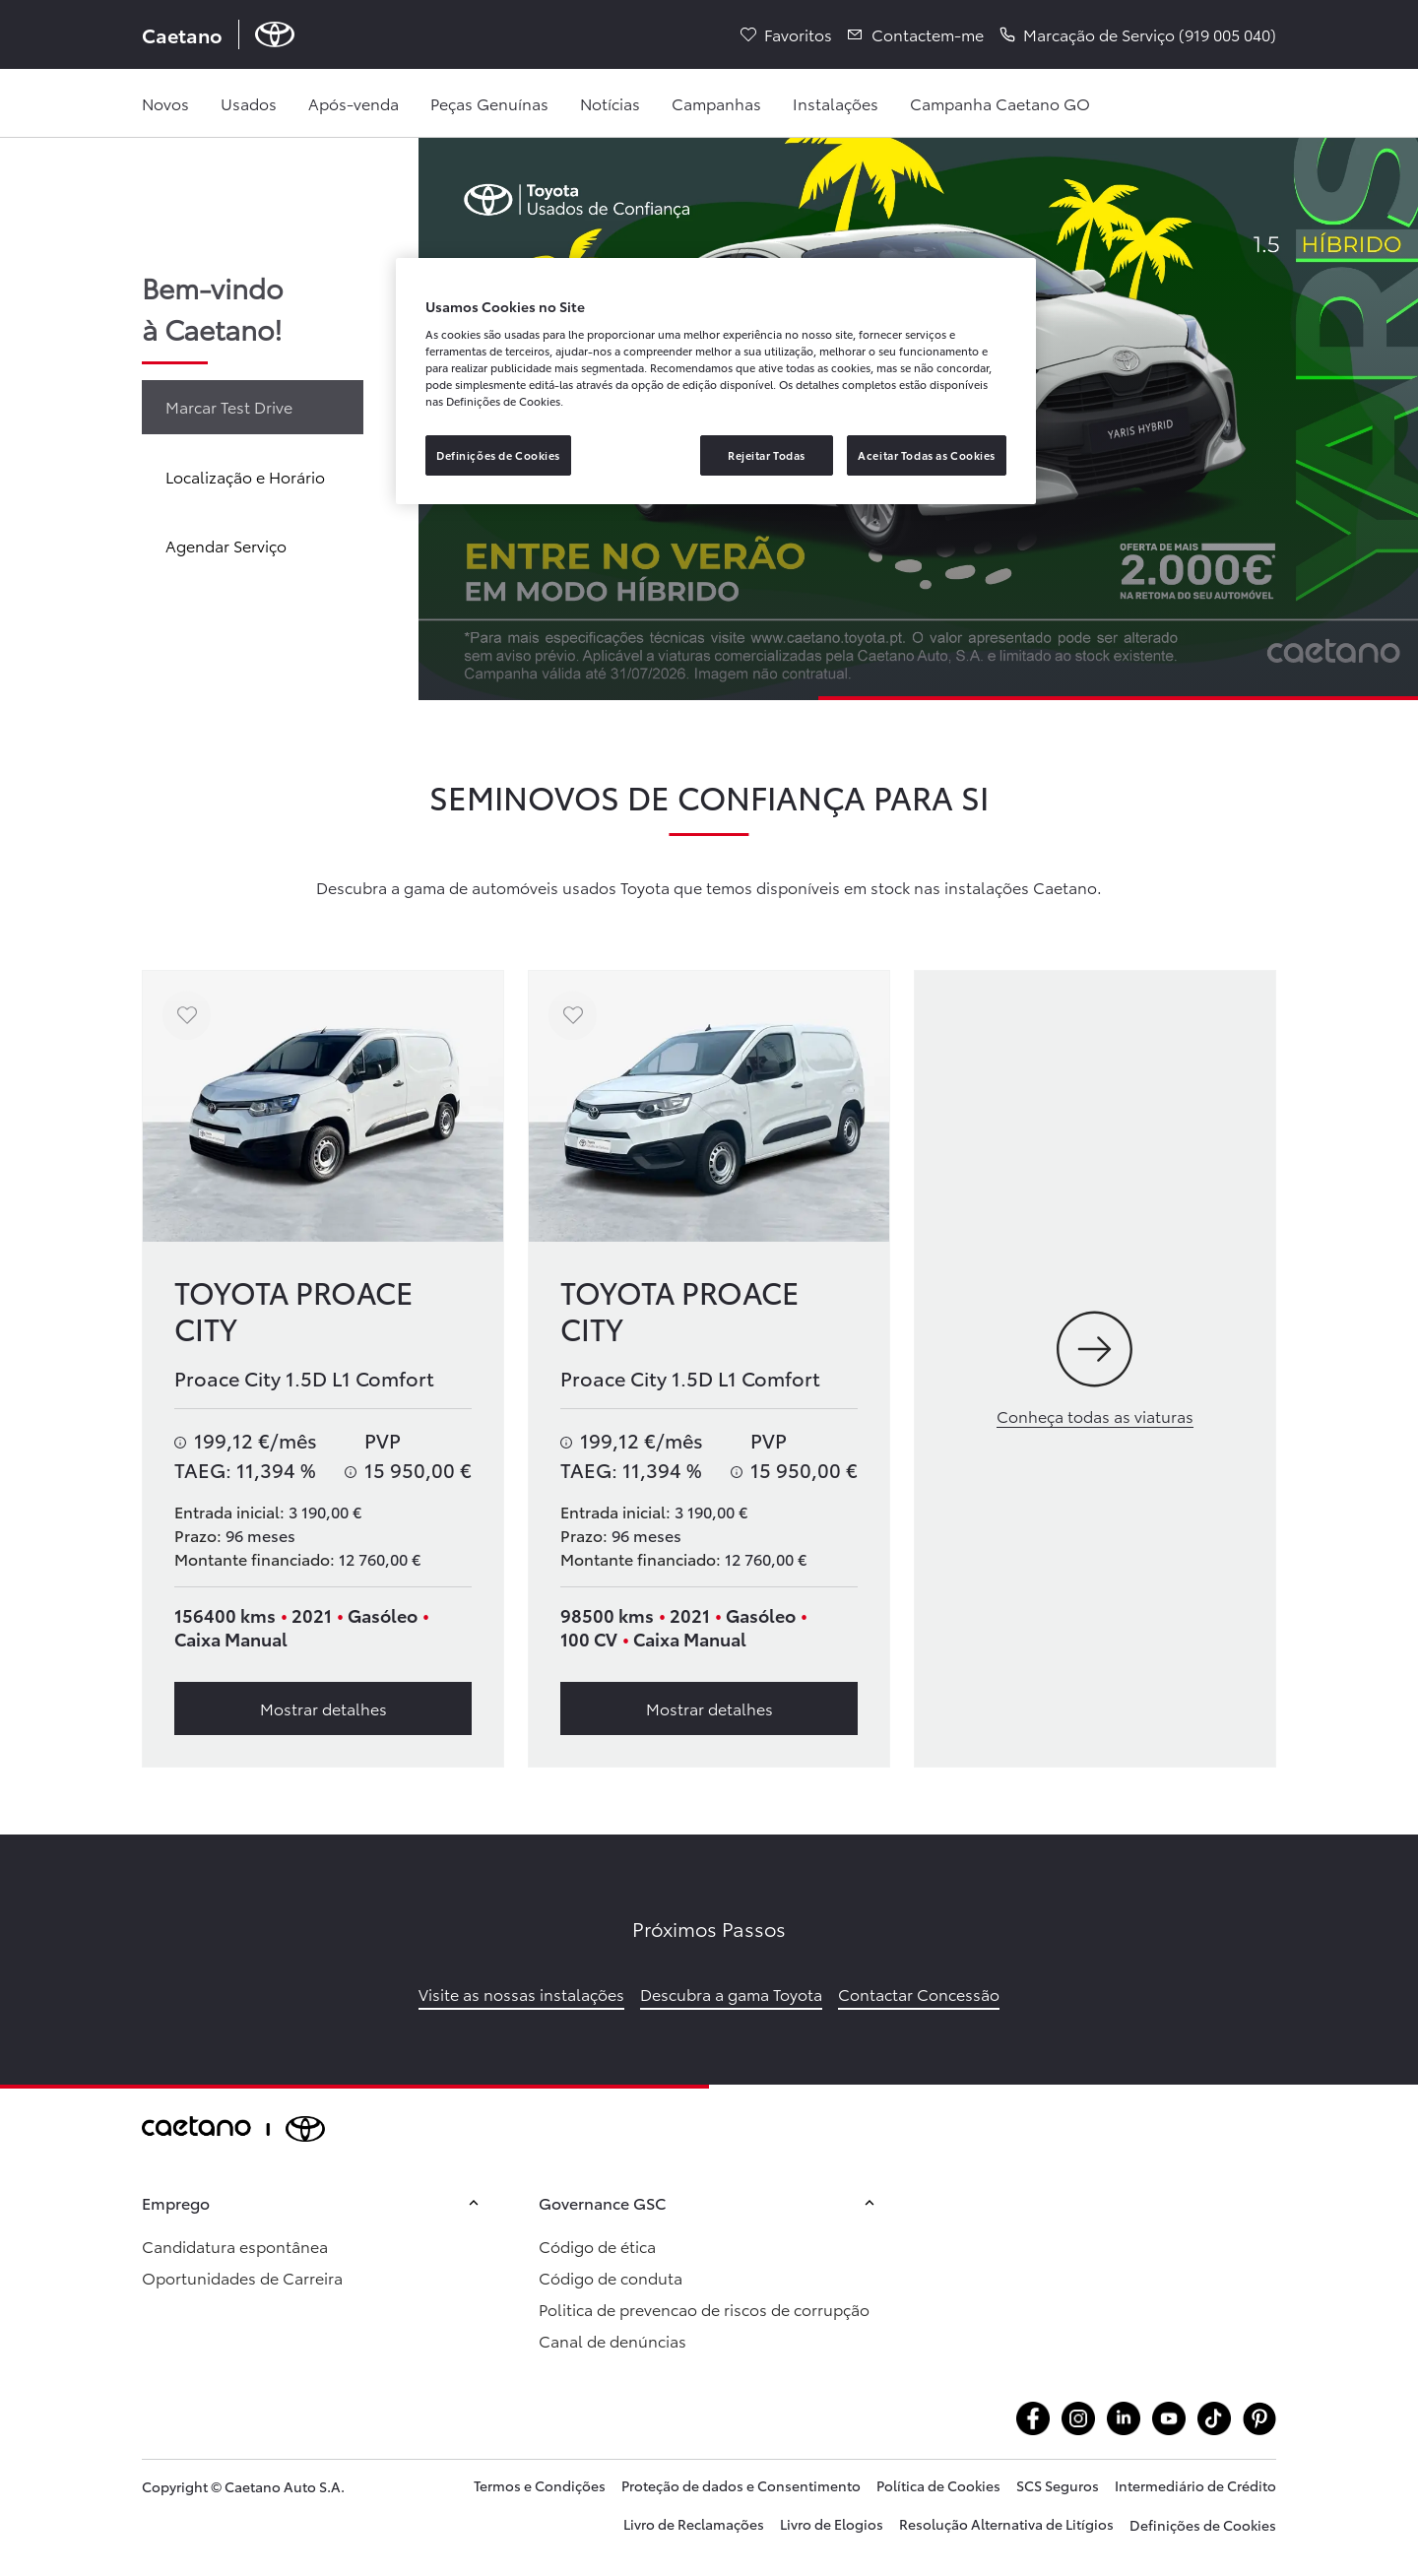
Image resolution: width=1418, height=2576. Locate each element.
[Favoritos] (786, 34)
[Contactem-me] (916, 34)
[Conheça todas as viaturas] (1095, 1369)
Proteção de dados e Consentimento (741, 2485)
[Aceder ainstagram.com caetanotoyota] (1078, 2418)
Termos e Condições (540, 2485)
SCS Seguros (1057, 2485)
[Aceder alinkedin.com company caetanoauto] (1123, 2418)
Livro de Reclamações (693, 2524)
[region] (716, 381)
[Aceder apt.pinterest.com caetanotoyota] (1259, 2418)
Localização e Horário (245, 476)
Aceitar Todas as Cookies (927, 455)
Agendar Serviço (226, 545)
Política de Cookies (938, 2485)
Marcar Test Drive (228, 406)
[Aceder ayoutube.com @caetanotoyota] (1169, 2418)
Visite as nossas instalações (521, 1993)
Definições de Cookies (1202, 2525)
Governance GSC (709, 2202)
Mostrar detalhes (323, 1708)
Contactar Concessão (918, 1993)
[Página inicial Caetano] (218, 34)
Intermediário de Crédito (1195, 2485)
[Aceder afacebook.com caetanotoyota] (1033, 2418)
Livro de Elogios (831, 2524)
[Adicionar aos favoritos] (186, 1015)
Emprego (312, 2202)
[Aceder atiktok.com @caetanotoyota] (1214, 2418)
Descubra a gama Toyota (731, 1993)
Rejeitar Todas (767, 455)
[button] (1137, 34)
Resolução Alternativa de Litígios (1006, 2524)
